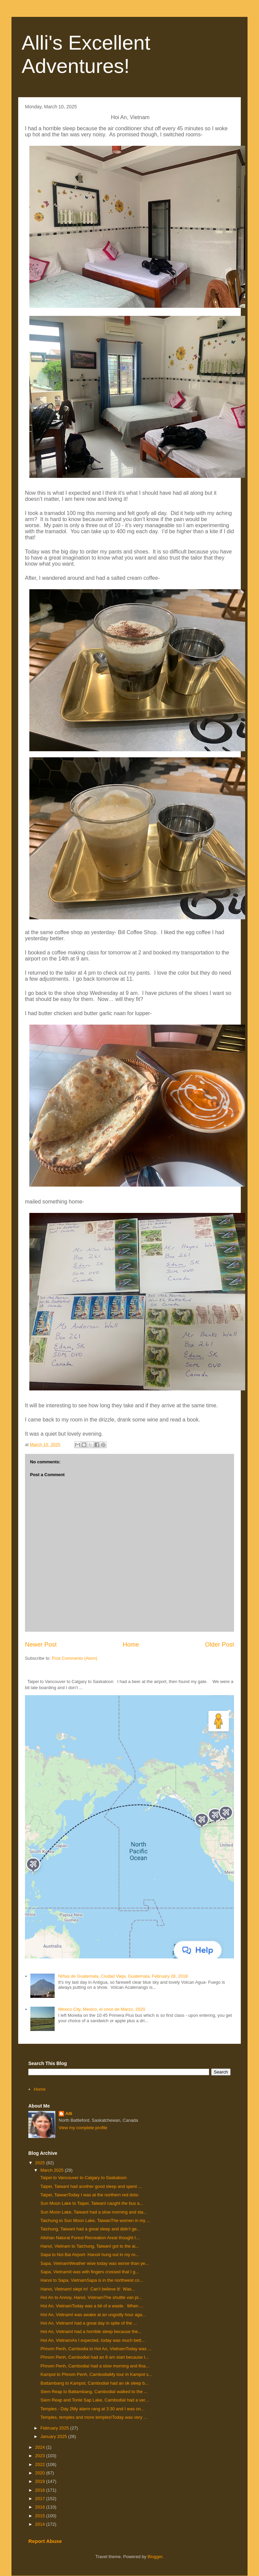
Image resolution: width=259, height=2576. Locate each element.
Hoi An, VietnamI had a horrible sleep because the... (90, 2331)
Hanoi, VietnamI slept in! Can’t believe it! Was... (87, 2289)
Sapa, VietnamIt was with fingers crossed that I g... (89, 2271)
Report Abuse (45, 2541)
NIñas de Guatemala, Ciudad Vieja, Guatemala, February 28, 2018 (123, 1976)
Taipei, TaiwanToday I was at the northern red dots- (89, 2194)
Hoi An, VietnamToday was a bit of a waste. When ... (91, 2305)
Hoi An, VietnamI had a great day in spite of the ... (88, 2323)
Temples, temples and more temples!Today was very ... (93, 2417)
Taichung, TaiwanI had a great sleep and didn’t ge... (89, 2228)
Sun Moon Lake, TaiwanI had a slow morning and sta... (93, 2212)
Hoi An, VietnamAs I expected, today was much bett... (92, 2340)
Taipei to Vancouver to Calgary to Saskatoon (83, 2177)
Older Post (219, 1644)
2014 (40, 2524)
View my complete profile (83, 2127)
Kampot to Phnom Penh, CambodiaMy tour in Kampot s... (95, 2374)
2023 (40, 2455)
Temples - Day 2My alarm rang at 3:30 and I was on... (91, 2408)
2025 (40, 2162)
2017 (40, 2498)
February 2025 (55, 2428)
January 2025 (54, 2436)
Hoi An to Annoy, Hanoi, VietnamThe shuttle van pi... (90, 2297)
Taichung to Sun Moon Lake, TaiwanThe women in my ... (94, 2220)
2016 (40, 2507)
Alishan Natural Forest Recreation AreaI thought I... (89, 2237)
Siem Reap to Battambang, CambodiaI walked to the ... (93, 2391)
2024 (40, 2447)
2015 (40, 2515)
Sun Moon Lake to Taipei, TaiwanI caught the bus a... (91, 2203)
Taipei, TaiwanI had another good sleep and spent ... (90, 2186)
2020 (40, 2472)
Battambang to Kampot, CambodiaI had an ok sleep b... (93, 2383)
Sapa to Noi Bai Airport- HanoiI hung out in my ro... (89, 2254)
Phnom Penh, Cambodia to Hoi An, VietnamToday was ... (95, 2348)
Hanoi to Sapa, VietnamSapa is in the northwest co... (91, 2280)
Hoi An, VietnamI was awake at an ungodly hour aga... (92, 2314)
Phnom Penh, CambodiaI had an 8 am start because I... (93, 2357)
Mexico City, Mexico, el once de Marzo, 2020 (101, 2009)
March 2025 (52, 2170)
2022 (40, 2464)
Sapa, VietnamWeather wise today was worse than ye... (94, 2263)
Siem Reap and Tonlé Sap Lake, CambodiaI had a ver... (93, 2400)
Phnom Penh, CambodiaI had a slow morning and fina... (94, 2365)
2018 (40, 2490)
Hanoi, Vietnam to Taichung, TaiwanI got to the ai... (89, 2246)
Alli (68, 2113)
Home (131, 1644)
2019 (40, 2481)
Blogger (155, 2556)
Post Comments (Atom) (74, 1658)
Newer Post (41, 1644)
